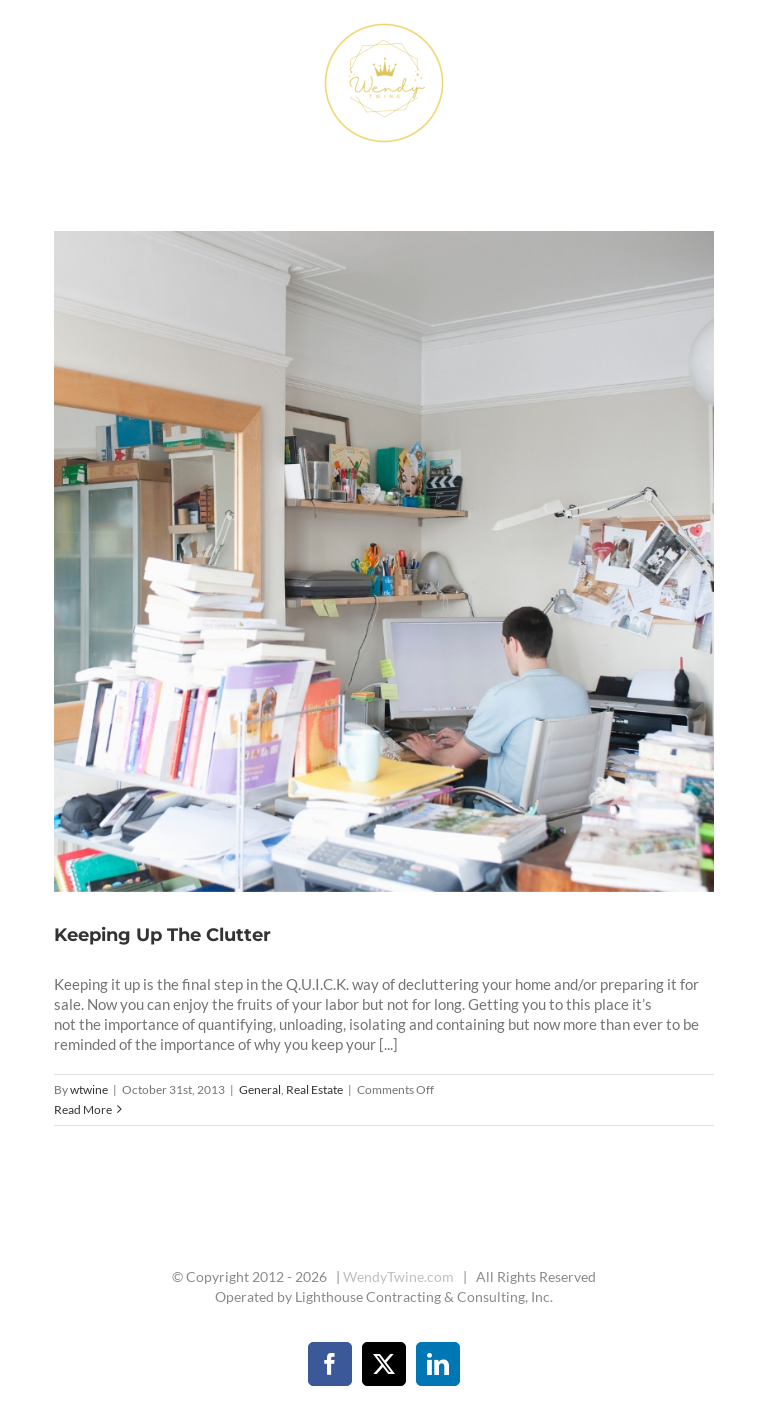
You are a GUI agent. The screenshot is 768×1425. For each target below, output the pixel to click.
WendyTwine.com (398, 1276)
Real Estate (314, 1089)
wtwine (89, 1089)
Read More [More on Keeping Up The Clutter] (83, 1109)
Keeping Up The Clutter (162, 935)
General (260, 1089)
